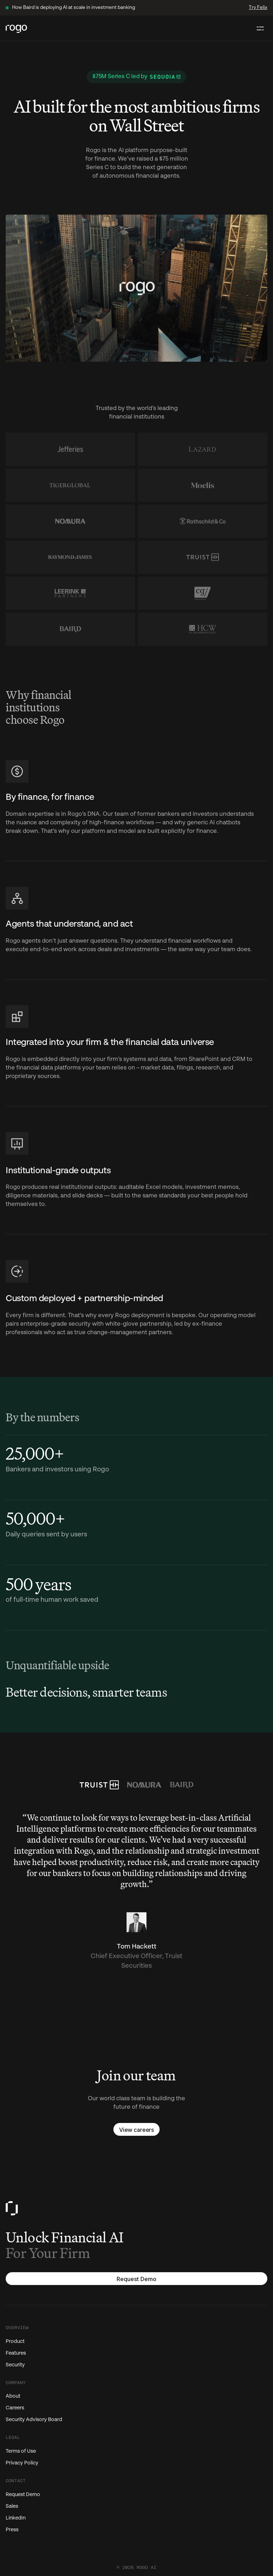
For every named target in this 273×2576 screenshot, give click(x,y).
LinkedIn (16, 2518)
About (13, 2396)
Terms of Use (21, 2451)
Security (15, 2364)
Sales (12, 2506)
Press (12, 2529)
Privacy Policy (22, 2463)
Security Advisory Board (34, 2419)
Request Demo (23, 2494)
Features (16, 2353)
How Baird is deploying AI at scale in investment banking (73, 7)
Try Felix (258, 7)
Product (15, 2341)
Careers (15, 2407)
